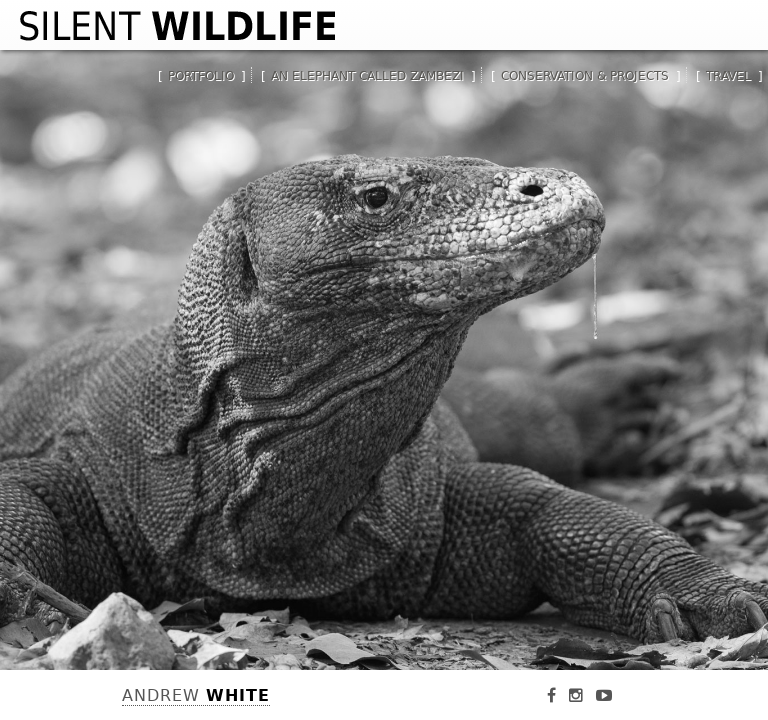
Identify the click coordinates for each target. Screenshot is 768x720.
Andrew (196, 695)
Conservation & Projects (585, 76)
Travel (728, 76)
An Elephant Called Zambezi (367, 76)
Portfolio (201, 76)
